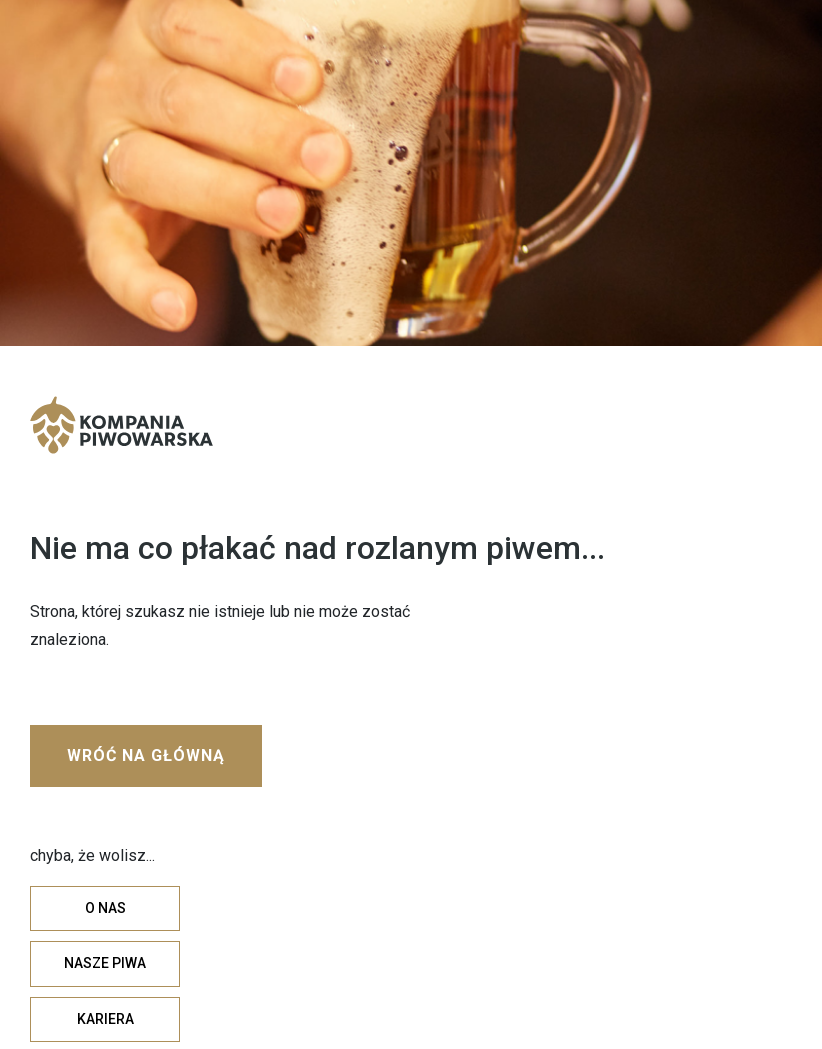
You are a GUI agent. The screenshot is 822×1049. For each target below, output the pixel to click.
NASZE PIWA (105, 963)
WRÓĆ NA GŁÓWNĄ (146, 755)
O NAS (105, 908)
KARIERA (105, 1019)
